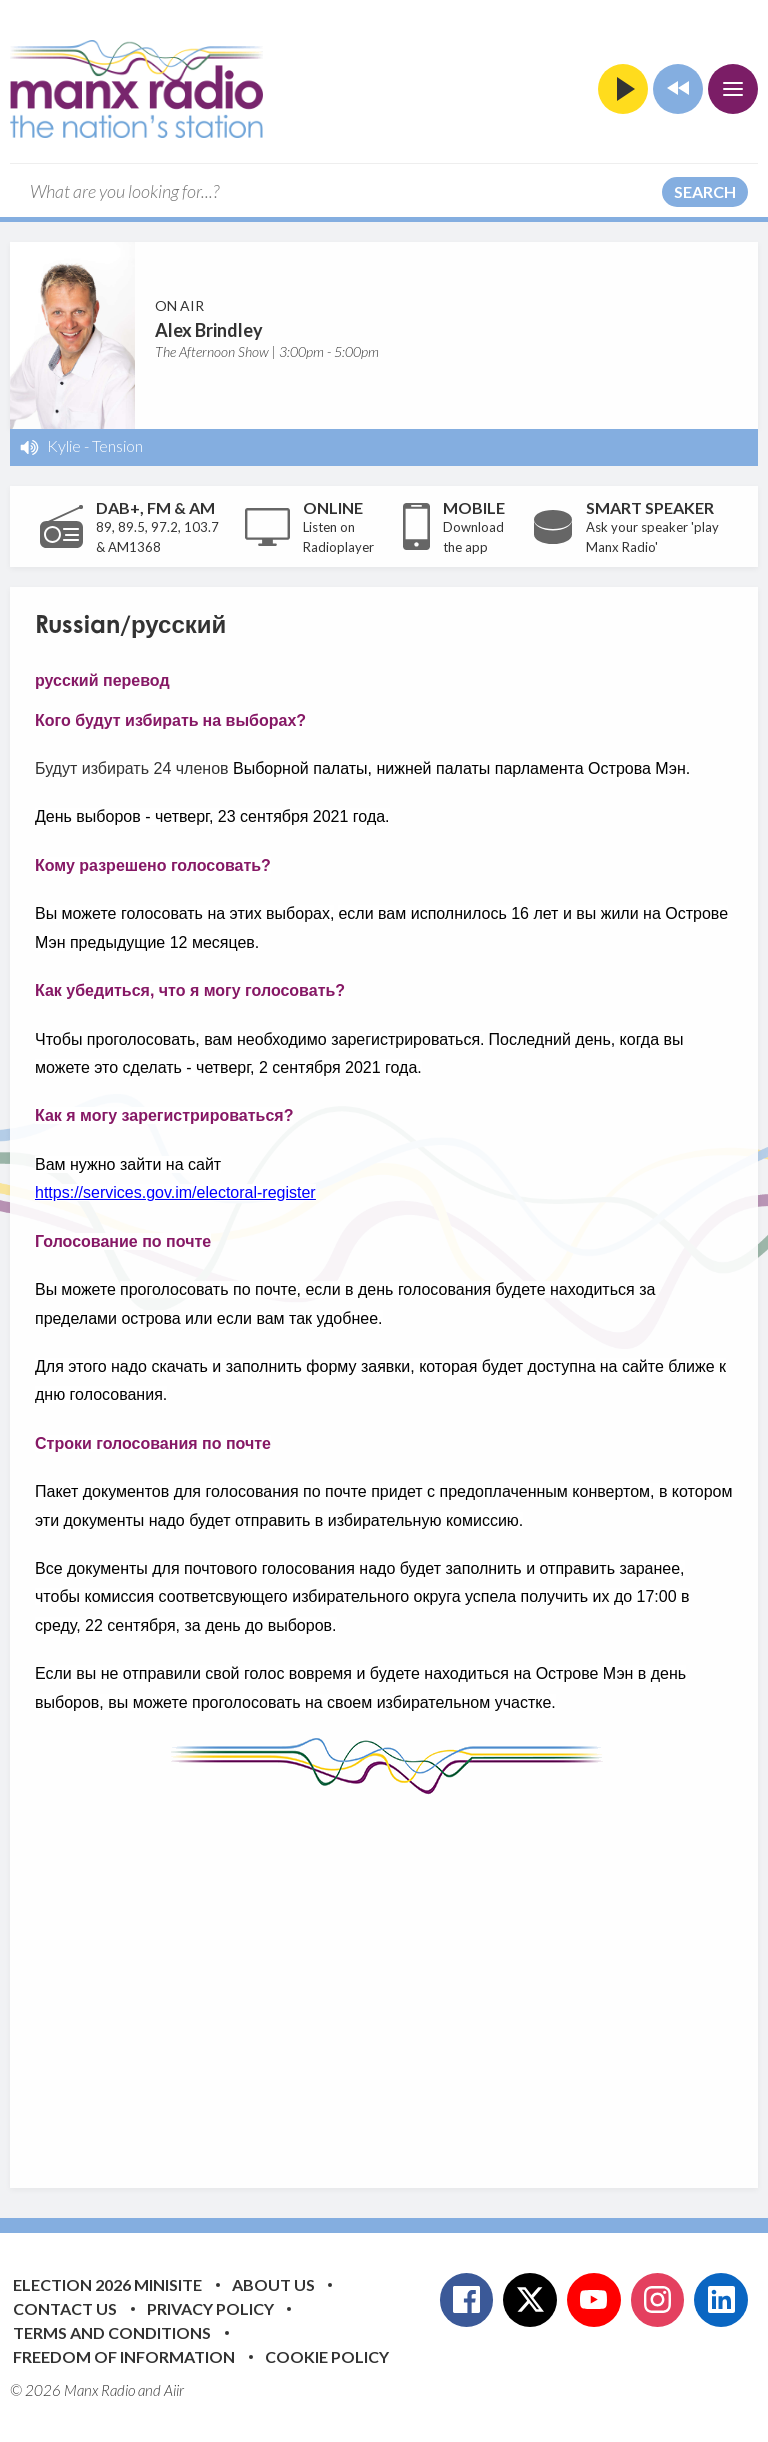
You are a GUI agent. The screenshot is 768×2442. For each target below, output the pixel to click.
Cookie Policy (327, 2356)
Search (705, 191)
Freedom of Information (124, 2356)
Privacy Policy (210, 2308)
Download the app (473, 537)
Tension (117, 445)
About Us (273, 2284)
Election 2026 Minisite (107, 2284)
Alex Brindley (209, 330)
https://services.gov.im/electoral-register (175, 1192)
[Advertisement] (401, 1976)
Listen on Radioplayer (338, 537)
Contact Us (65, 2308)
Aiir (174, 2390)
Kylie (64, 445)
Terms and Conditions (112, 2332)
